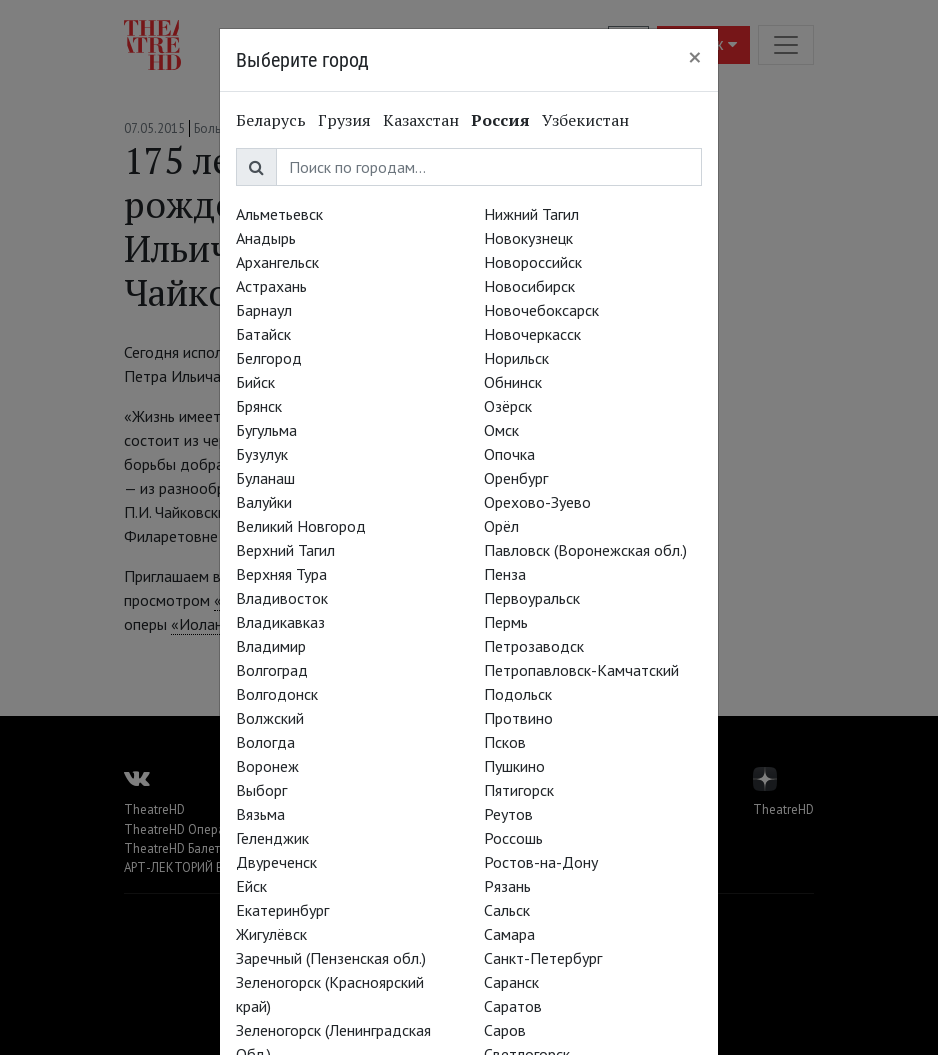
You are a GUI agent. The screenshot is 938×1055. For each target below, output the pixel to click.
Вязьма (260, 814)
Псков (505, 742)
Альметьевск (279, 214)
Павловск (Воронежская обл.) (585, 550)
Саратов (513, 1006)
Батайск (263, 334)
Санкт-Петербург (543, 958)
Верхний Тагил (285, 550)
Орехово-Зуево (537, 502)
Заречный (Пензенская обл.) (331, 958)
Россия (500, 120)
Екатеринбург (282, 910)
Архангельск (277, 262)
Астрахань (271, 286)
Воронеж (267, 766)
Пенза (505, 574)
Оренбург (516, 478)
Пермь (506, 622)
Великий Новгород (301, 526)
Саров (505, 1030)
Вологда (265, 742)
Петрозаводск (534, 646)
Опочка (509, 454)
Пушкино (514, 766)
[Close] (695, 57)
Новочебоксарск (541, 310)
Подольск (518, 694)
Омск (501, 430)
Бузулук (262, 454)
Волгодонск (277, 694)
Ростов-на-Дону (541, 862)
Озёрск (508, 406)
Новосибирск (529, 286)
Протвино (518, 718)
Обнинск (513, 382)
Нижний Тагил (531, 214)
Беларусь (271, 120)
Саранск (511, 982)
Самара (509, 934)
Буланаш (265, 478)
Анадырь (266, 238)
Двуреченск (276, 862)
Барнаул (264, 310)
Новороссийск (533, 262)
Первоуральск (532, 598)
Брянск (259, 406)
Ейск (251, 886)
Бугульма (266, 430)
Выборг (261, 790)
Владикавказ (280, 622)
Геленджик (272, 838)
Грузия (344, 120)
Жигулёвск (271, 934)
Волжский (270, 718)
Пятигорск (519, 790)
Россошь (513, 838)
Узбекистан (585, 120)
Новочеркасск (532, 334)
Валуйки (264, 502)
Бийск (255, 382)
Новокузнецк (528, 238)
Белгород (269, 358)
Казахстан (421, 120)
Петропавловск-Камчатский (581, 670)
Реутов (508, 814)
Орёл (501, 526)
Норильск (516, 358)
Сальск (507, 910)
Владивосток (282, 598)
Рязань (507, 886)
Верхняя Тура (281, 574)
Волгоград (272, 670)
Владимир (271, 646)
